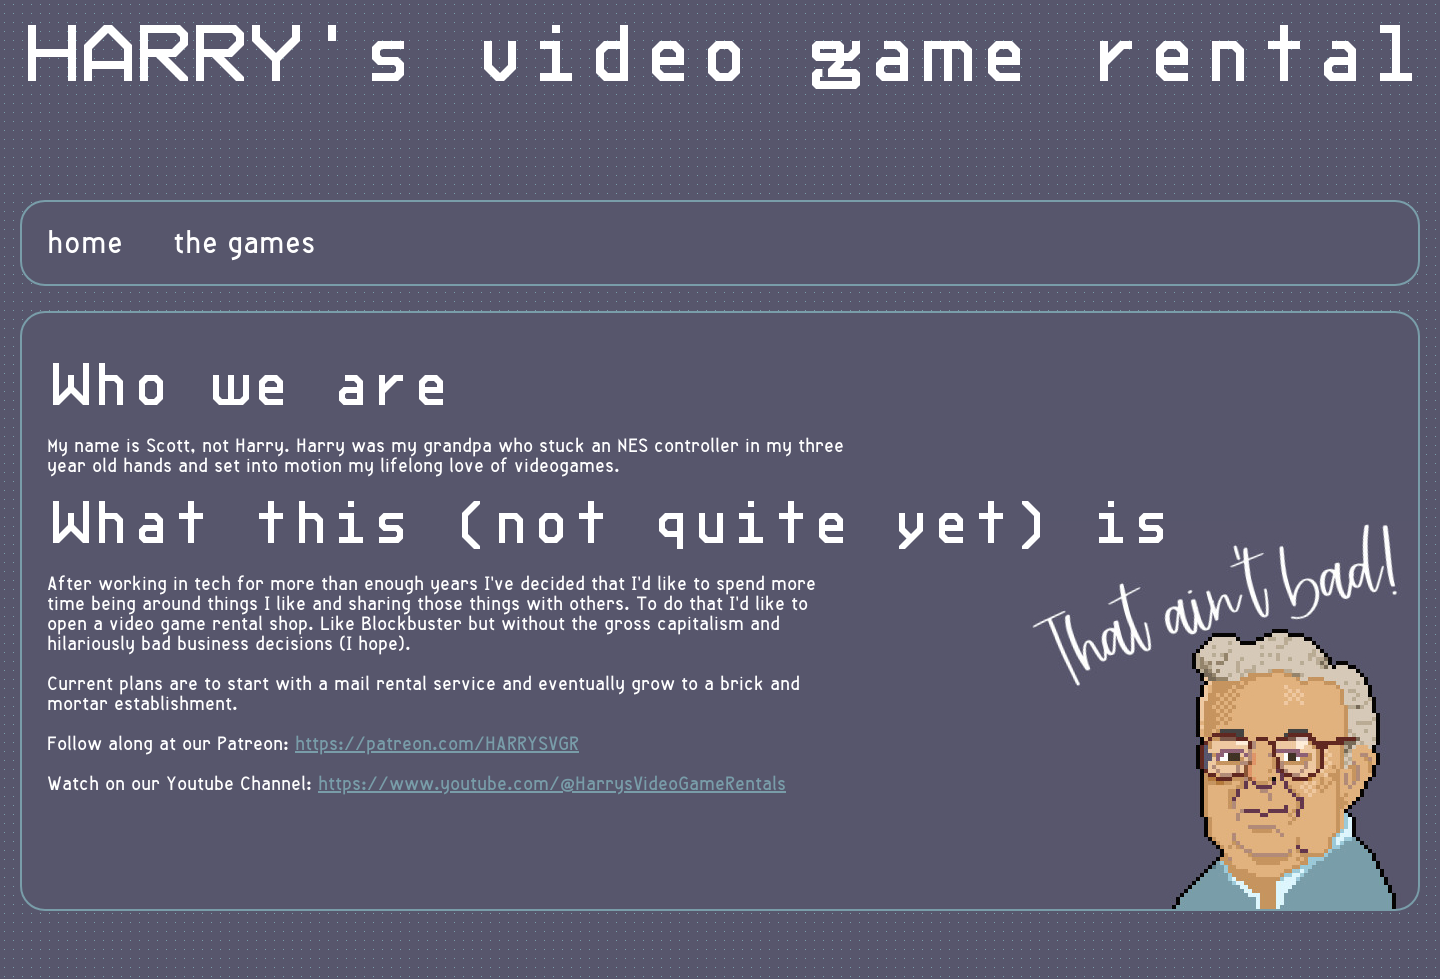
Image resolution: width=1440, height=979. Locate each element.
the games (244, 243)
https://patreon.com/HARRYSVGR (437, 744)
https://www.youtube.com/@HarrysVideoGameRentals (552, 784)
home (85, 243)
